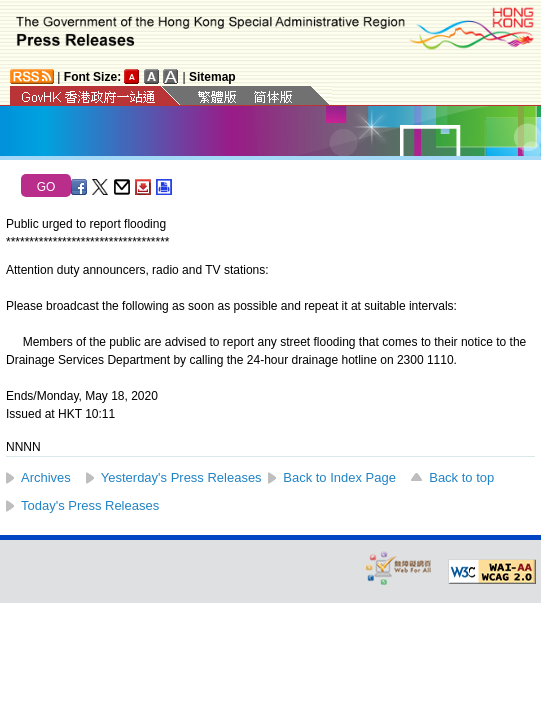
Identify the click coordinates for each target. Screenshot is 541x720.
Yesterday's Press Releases (181, 477)
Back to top (461, 477)
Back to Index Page (339, 477)
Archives (46, 477)
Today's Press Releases (90, 505)
